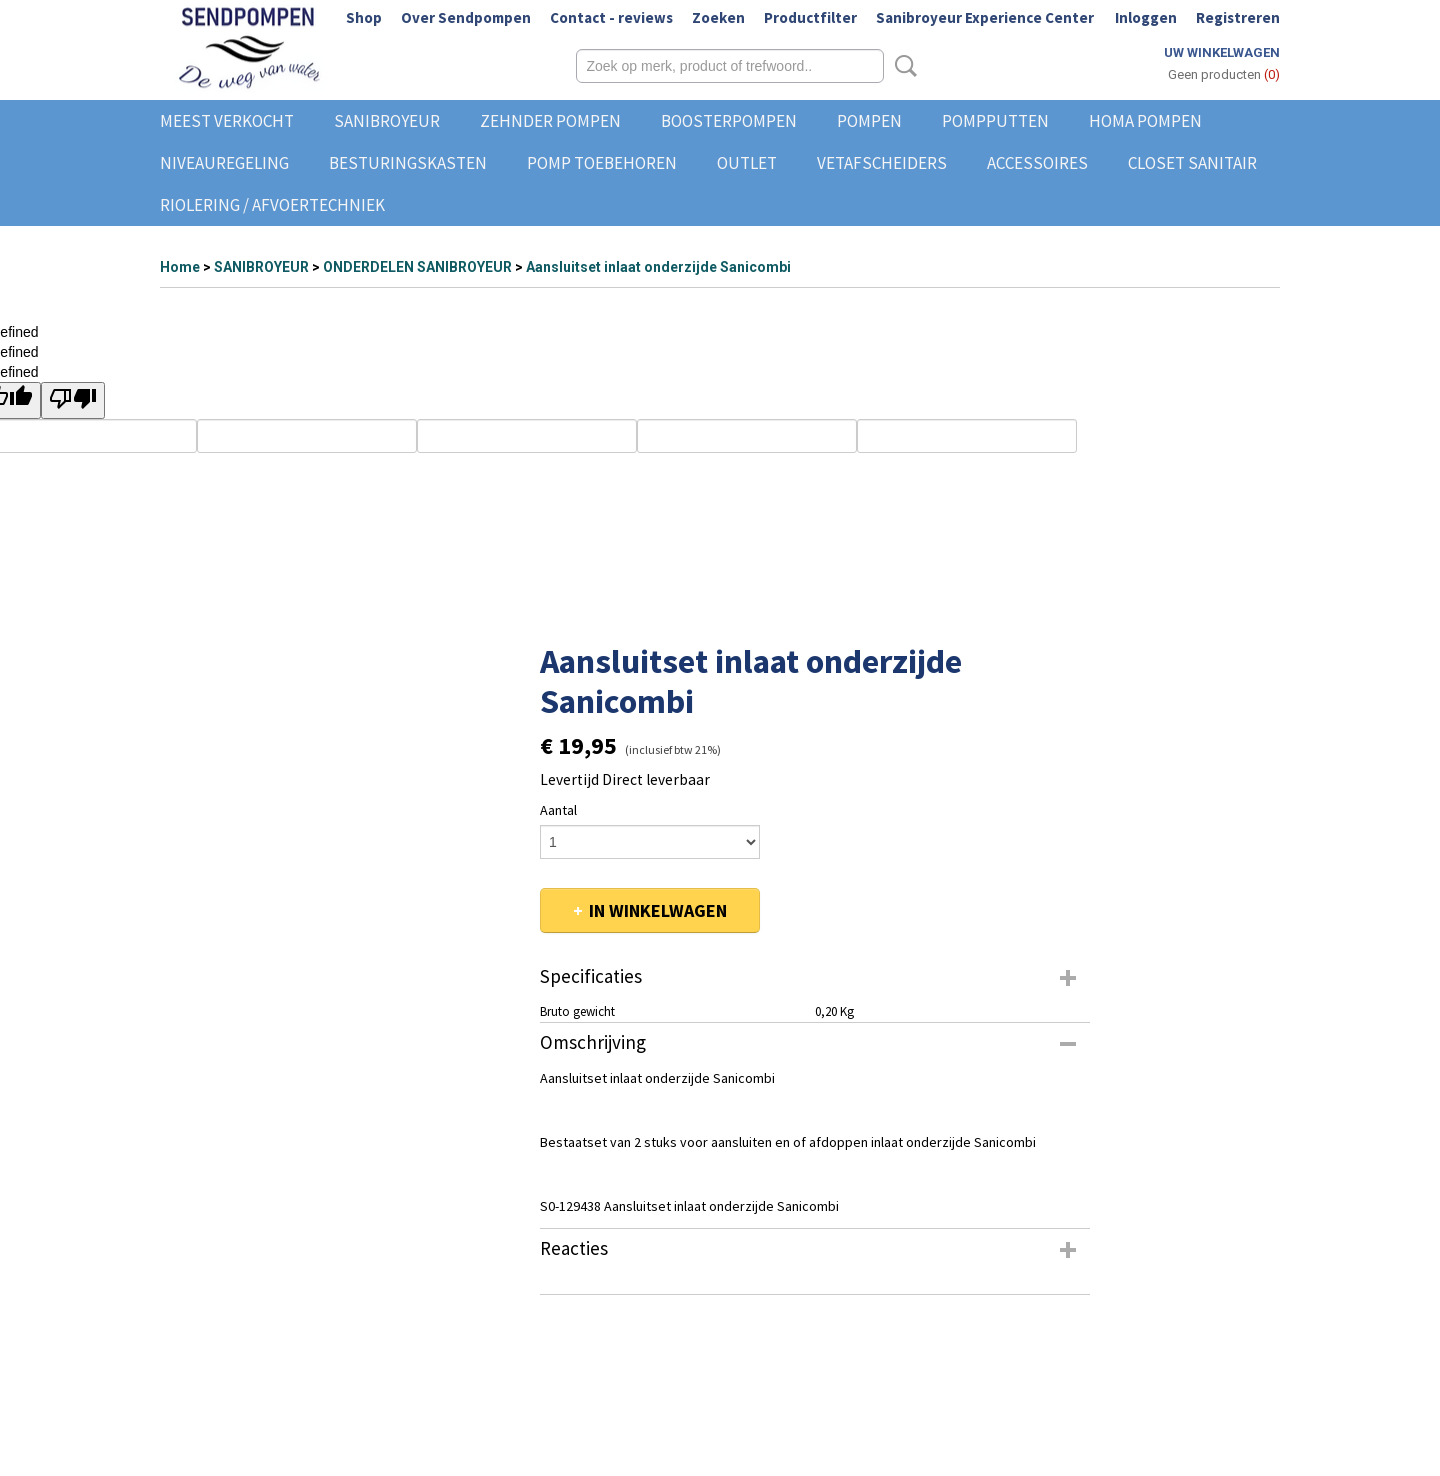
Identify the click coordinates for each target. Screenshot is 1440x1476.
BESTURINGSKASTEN (408, 163)
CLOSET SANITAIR (1192, 163)
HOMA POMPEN (1145, 121)
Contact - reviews (611, 17)
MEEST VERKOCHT (227, 121)
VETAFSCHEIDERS (882, 163)
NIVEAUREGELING (224, 163)
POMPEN (869, 121)
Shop (364, 17)
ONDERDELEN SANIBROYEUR (417, 267)
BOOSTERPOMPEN (729, 121)
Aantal (558, 810)
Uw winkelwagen (1222, 52)
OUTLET (747, 163)
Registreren (1238, 17)
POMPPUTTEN (995, 121)
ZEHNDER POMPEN (550, 121)
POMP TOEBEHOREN (602, 163)
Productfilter (810, 17)
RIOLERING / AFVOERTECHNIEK (272, 205)
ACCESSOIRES (1037, 163)
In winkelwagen (658, 910)
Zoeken (718, 17)
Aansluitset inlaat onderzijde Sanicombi (658, 267)
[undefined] (73, 400)
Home (180, 267)
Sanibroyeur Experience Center (985, 17)
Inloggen (1146, 17)
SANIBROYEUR (387, 121)
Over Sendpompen (466, 17)
